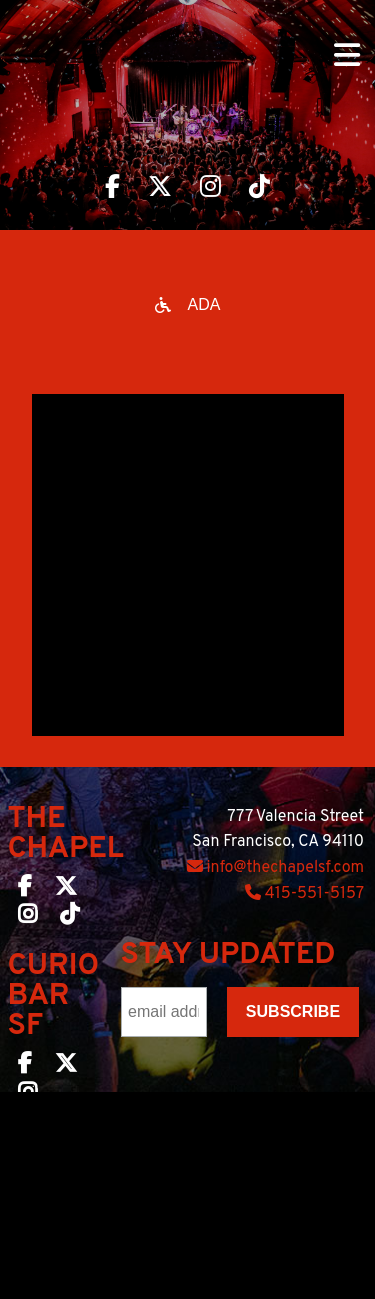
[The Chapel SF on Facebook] (25, 890)
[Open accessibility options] (188, 305)
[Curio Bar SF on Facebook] (25, 1067)
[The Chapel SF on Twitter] (66, 890)
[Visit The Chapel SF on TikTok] (259, 189)
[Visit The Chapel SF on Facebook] (112, 189)
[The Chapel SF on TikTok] (69, 918)
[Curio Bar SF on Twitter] (66, 1067)
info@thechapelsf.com (275, 868)
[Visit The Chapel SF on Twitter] (160, 189)
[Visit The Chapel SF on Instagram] (210, 189)
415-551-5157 (304, 894)
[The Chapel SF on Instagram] (27, 918)
